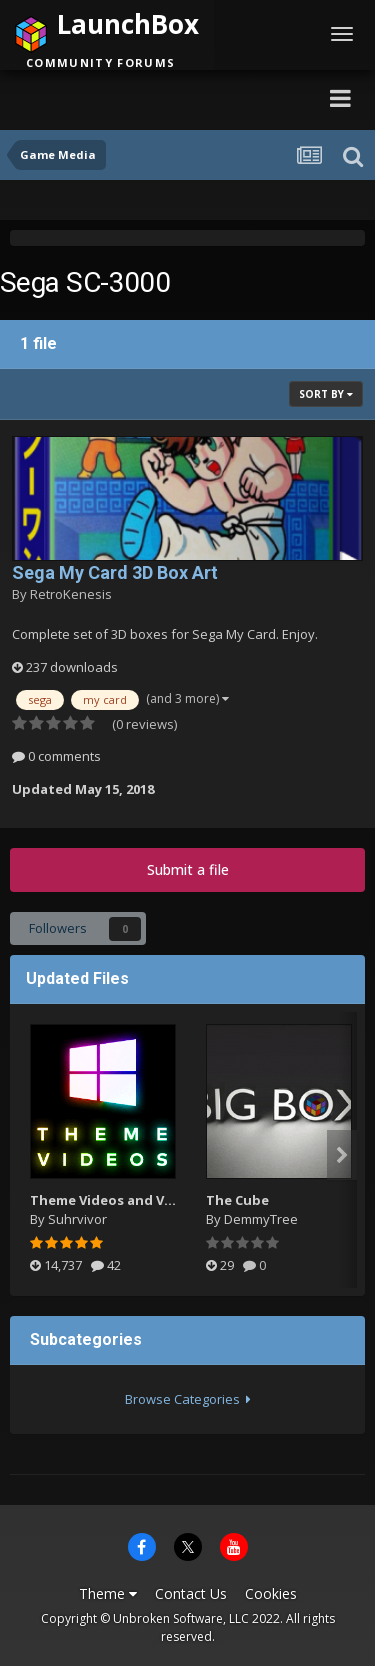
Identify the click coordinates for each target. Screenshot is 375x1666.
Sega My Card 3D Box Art (115, 572)
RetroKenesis (71, 594)
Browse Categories (188, 1399)
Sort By (326, 394)
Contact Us (191, 1593)
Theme (108, 1593)
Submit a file (188, 869)
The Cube (237, 1200)
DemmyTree (261, 1219)
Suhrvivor (77, 1219)
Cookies (271, 1593)
